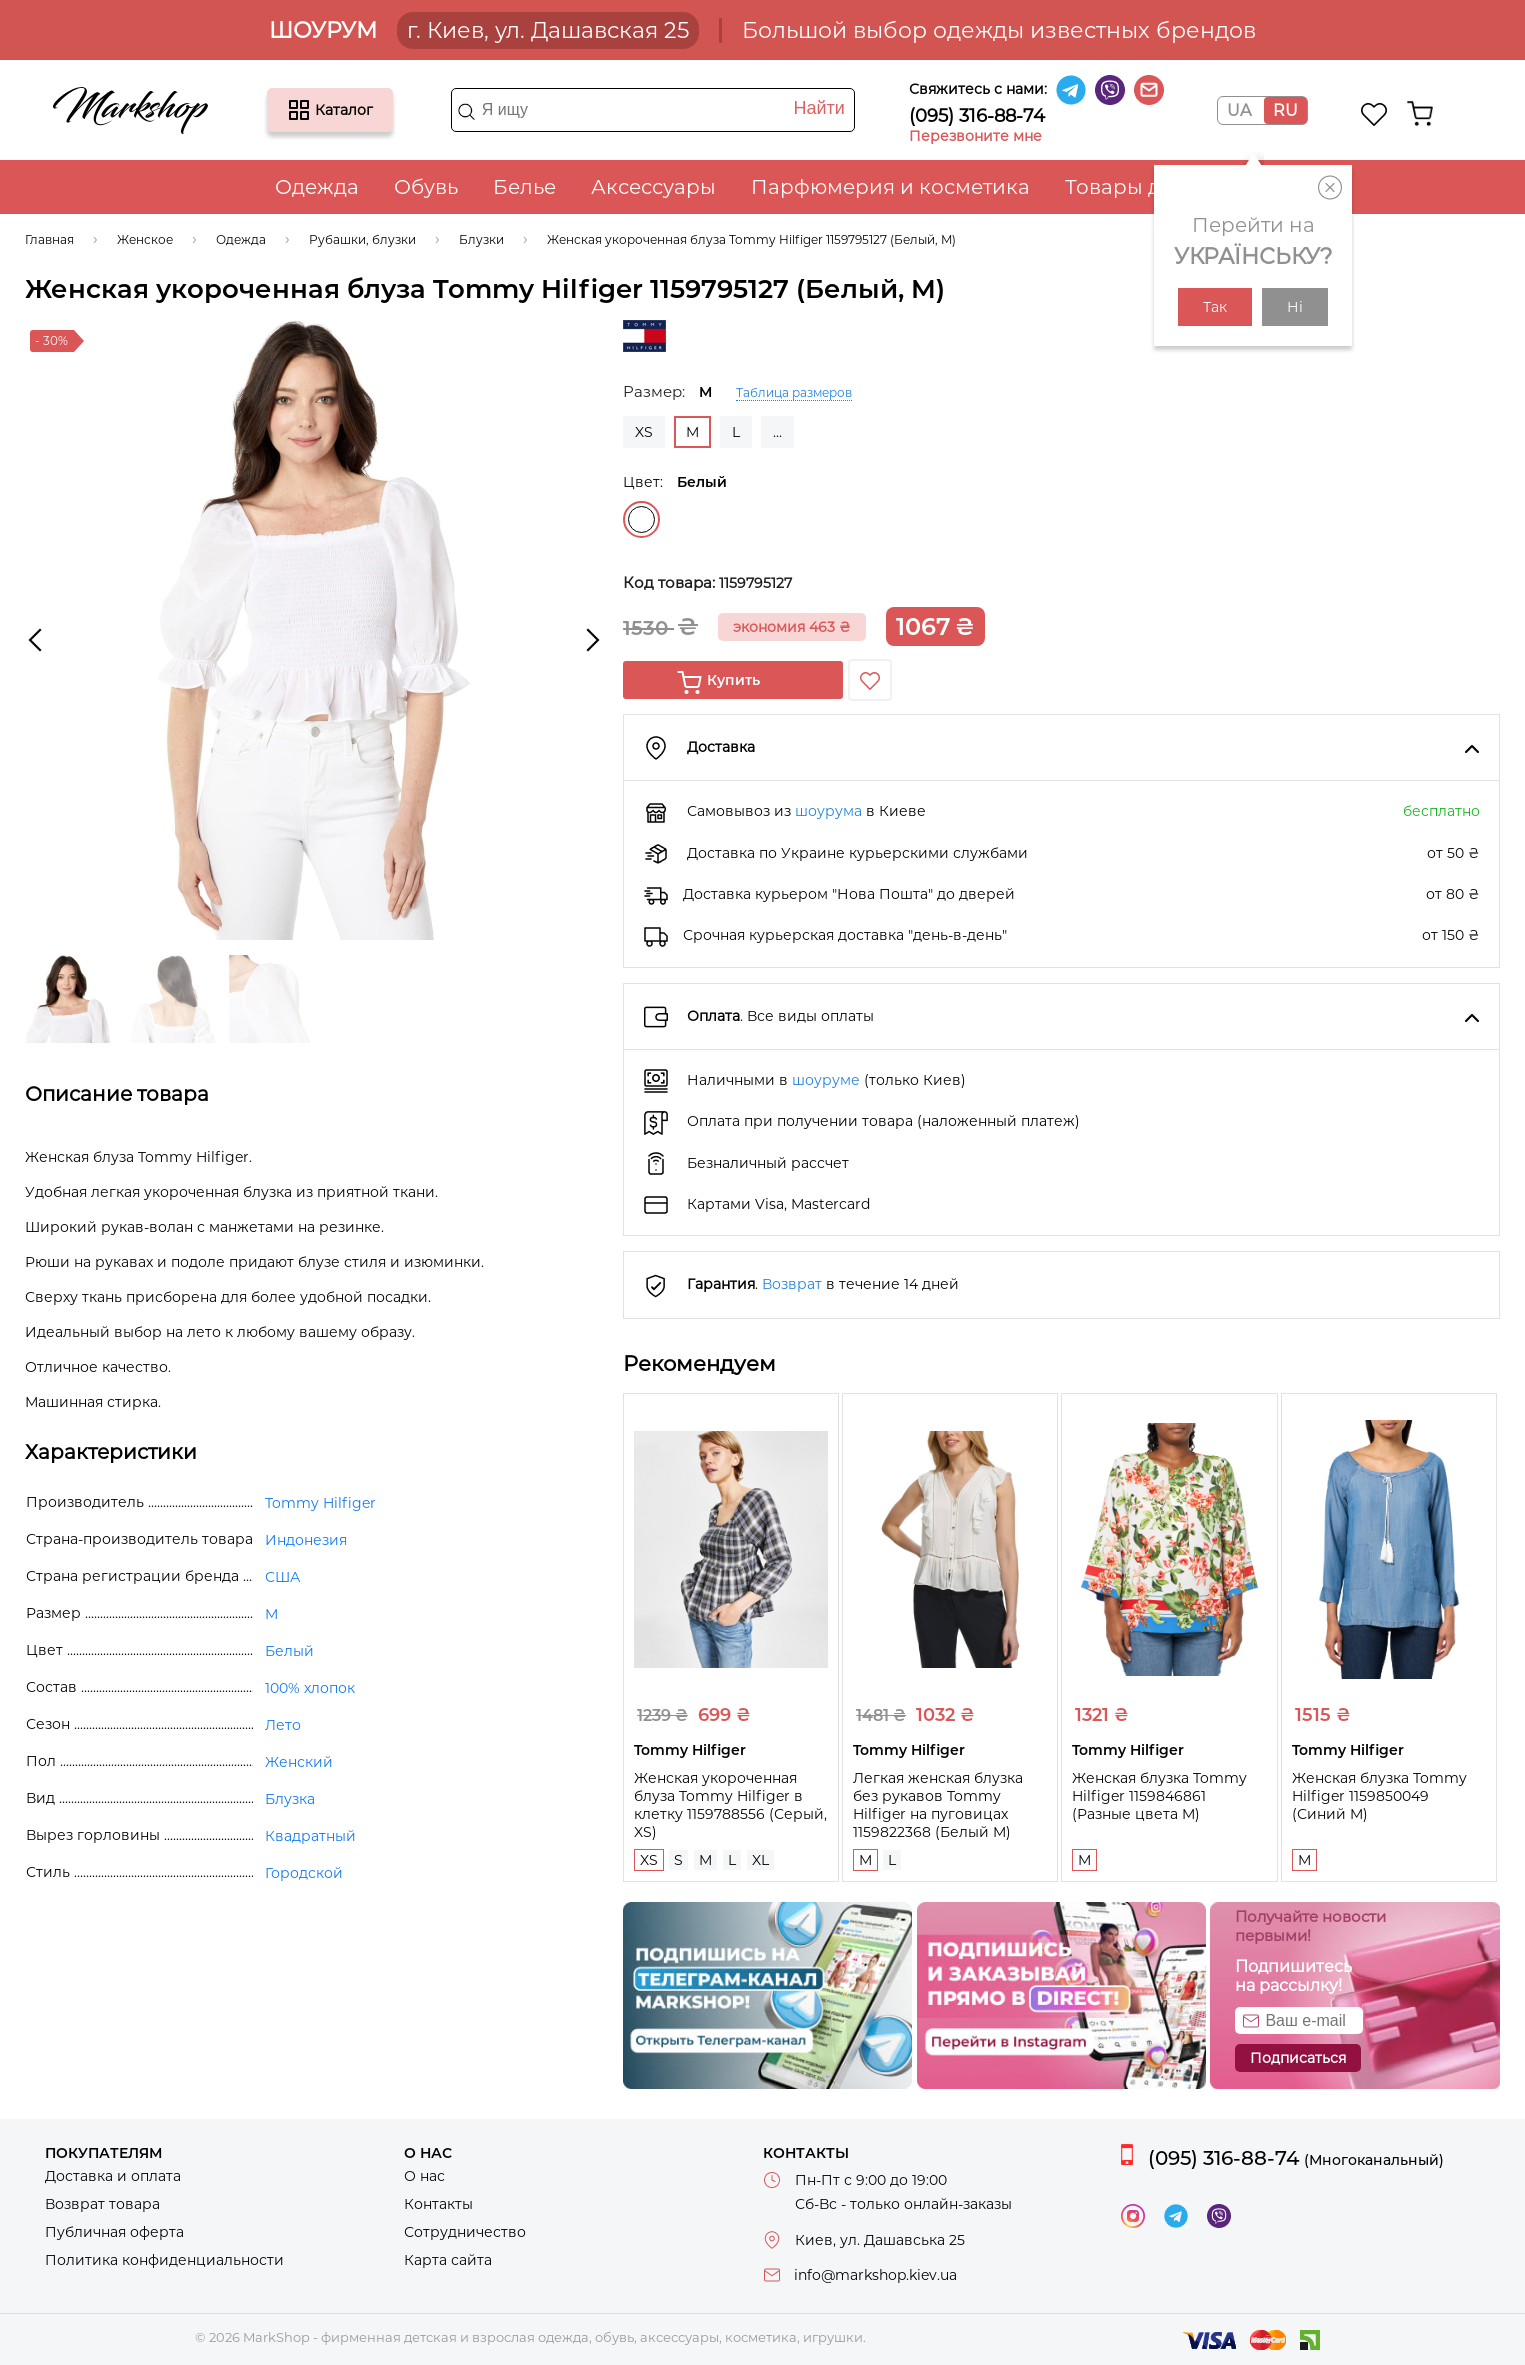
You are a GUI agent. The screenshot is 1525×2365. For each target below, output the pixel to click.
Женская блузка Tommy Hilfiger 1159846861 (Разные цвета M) (1159, 1796)
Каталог (299, 110)
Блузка (290, 1799)
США (282, 1577)
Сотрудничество (465, 2232)
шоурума (828, 811)
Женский (299, 1762)
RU (1285, 110)
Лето (283, 1725)
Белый (641, 519)
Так (1215, 307)
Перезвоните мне (975, 136)
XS (644, 432)
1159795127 (755, 583)
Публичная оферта (114, 2232)
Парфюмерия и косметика (890, 187)
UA (1239, 110)
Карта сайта (448, 2260)
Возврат (792, 1284)
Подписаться (1298, 2058)
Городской (304, 1873)
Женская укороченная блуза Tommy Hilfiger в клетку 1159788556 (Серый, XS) (730, 1805)
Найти (818, 108)
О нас (424, 2176)
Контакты (438, 2204)
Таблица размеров (794, 392)
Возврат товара (102, 2204)
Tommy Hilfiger (320, 1503)
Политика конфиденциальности (164, 2260)
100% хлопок (310, 1688)
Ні (1295, 307)
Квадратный (310, 1836)
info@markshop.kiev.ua (875, 2275)
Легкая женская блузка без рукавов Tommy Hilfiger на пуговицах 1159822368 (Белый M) (938, 1805)
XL (760, 1860)
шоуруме (826, 1080)
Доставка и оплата (113, 2176)
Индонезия (306, 1540)
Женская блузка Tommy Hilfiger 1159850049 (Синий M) (1379, 1796)
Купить (733, 680)
